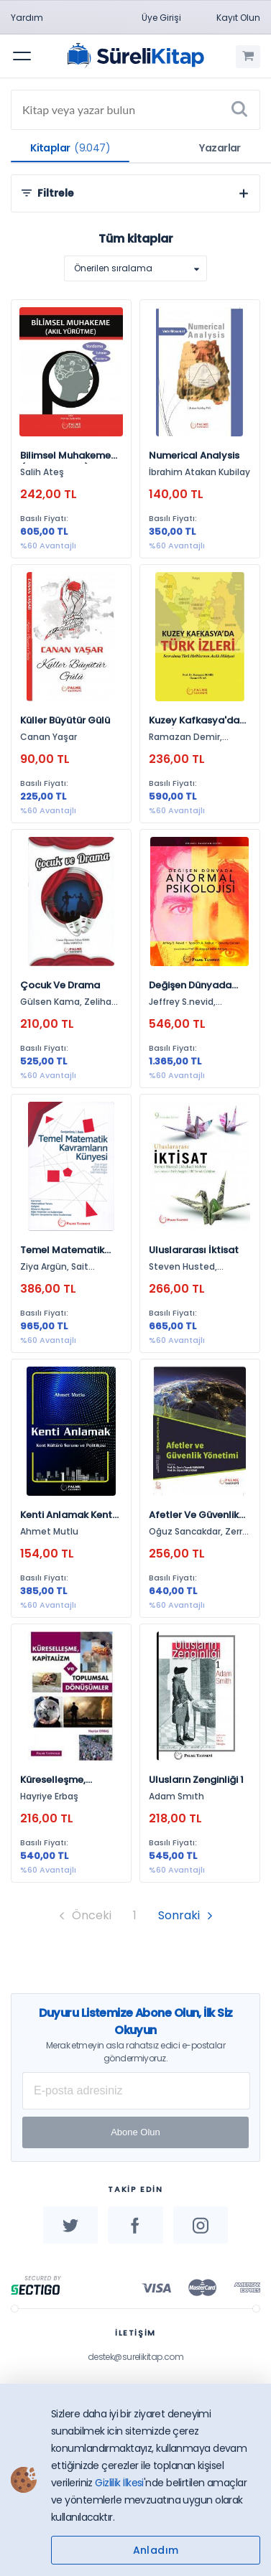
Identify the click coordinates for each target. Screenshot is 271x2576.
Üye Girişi (161, 17)
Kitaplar (70, 148)
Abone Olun (135, 2132)
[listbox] (135, 268)
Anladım (155, 2550)
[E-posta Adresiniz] (136, 2090)
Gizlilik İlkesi (119, 2483)
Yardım (27, 17)
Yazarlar (220, 148)
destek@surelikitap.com (136, 2357)
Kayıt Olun (238, 17)
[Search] (135, 109)
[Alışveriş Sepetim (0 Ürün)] (248, 56)
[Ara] (239, 109)
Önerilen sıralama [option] (113, 268)
